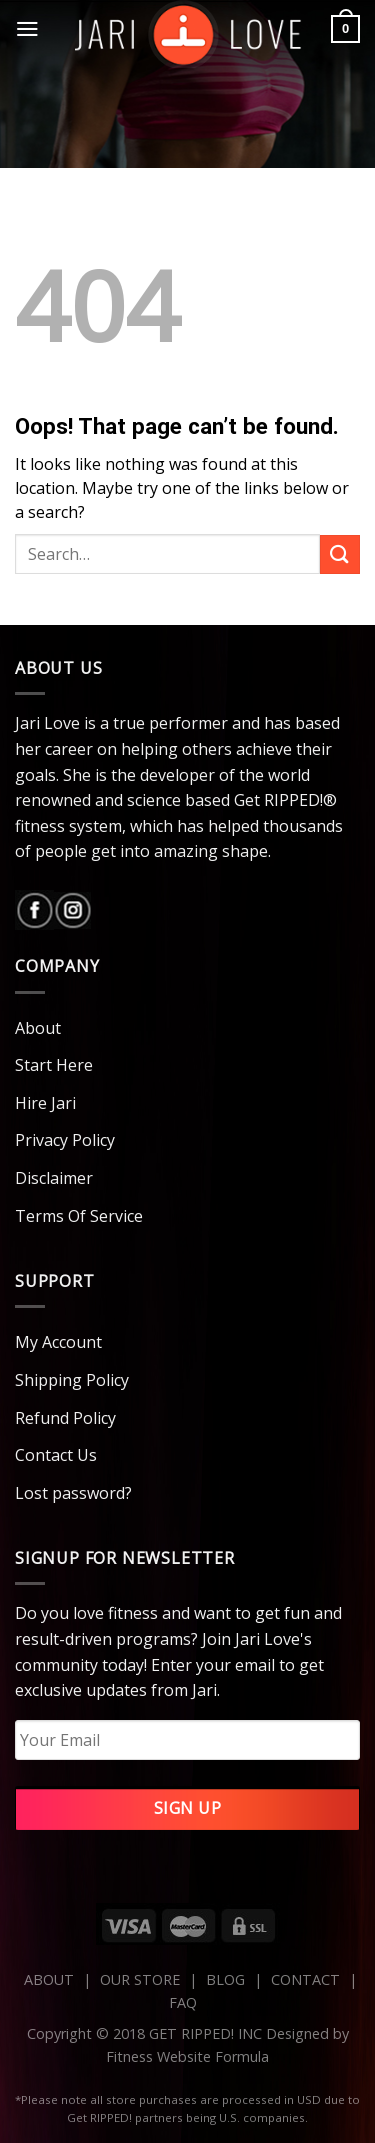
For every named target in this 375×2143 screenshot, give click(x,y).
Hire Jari (45, 1103)
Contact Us (56, 1455)
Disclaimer (54, 1178)
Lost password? (73, 1493)
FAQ (183, 2002)
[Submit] (340, 554)
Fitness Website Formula (187, 2056)
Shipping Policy (72, 1380)
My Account (58, 1342)
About (38, 1028)
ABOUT (49, 1979)
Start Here (54, 1065)
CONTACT (307, 1979)
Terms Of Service (79, 1216)
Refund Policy (65, 1418)
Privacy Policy (65, 1140)
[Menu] (27, 29)
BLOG (225, 1979)
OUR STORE (140, 1979)
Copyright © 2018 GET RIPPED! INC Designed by (188, 2033)
